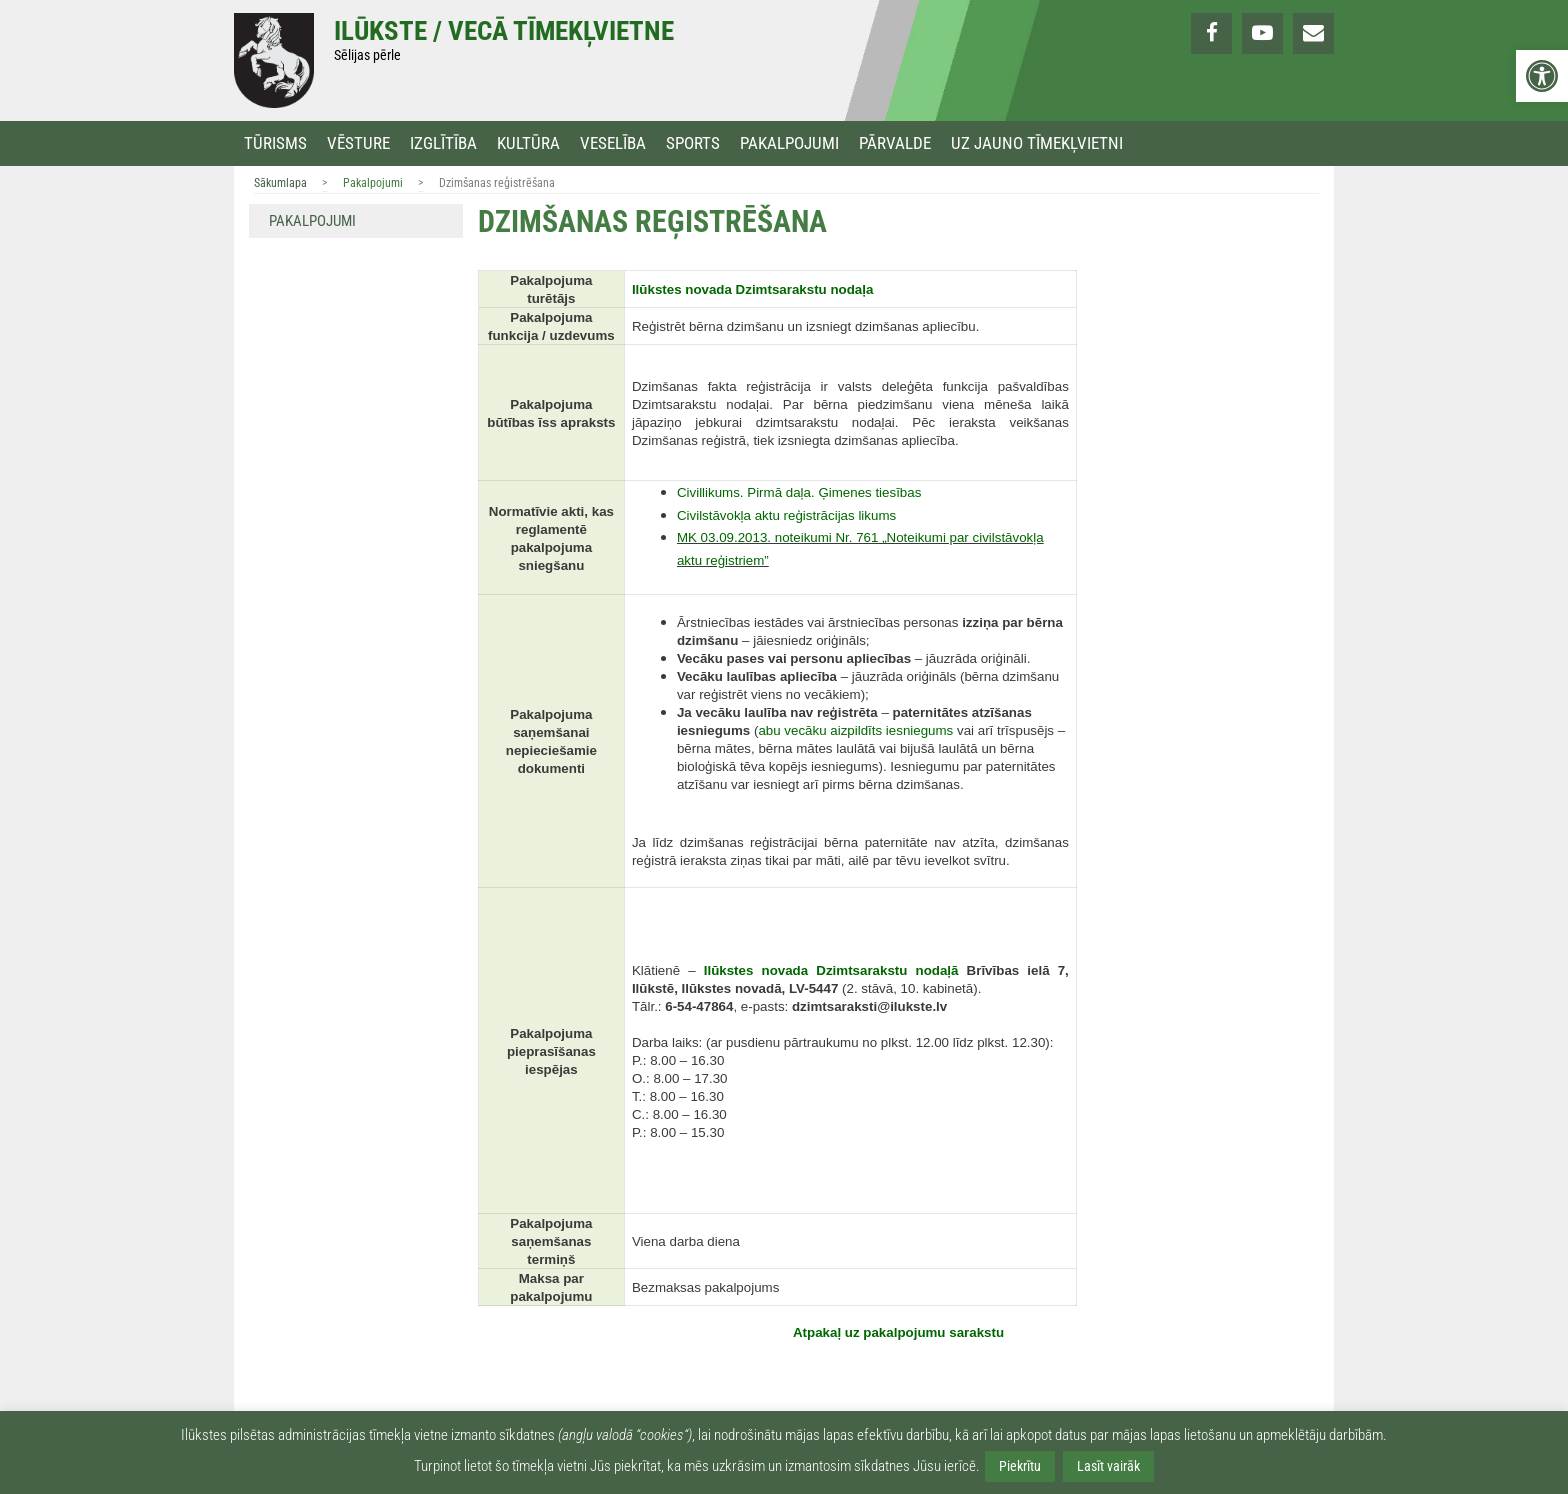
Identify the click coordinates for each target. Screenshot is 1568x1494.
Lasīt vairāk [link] (1108, 1466)
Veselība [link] (613, 143)
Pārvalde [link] (895, 143)
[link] (1542, 76)
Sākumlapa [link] (280, 183)
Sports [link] (693, 143)
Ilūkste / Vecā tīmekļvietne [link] (504, 31)
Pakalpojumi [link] (789, 143)
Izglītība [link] (443, 143)
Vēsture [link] (358, 143)
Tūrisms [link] (275, 143)
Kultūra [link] (528, 143)
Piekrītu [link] (1020, 1466)
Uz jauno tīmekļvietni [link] (1037, 143)
